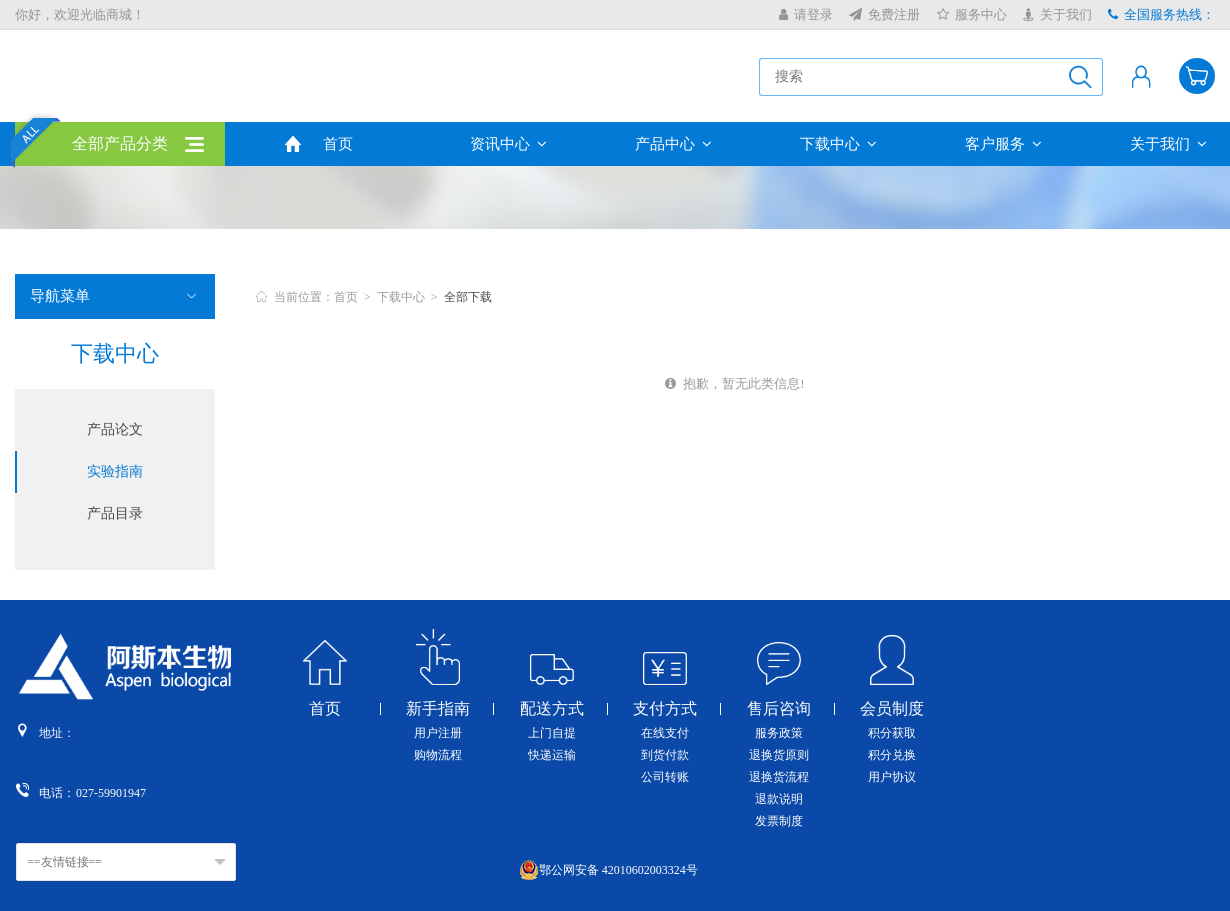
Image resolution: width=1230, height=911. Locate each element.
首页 (338, 144)
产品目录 (115, 513)
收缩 (1216, 329)
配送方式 (552, 709)
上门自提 (552, 733)
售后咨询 (779, 709)
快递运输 (552, 755)
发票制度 (779, 821)
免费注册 (884, 14)
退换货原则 (779, 755)
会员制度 (892, 709)
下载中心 (838, 144)
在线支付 (665, 733)
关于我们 (1057, 14)
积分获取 (892, 733)
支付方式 (665, 709)
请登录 (806, 14)
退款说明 (779, 799)
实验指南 (115, 471)
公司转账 (665, 777)
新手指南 (438, 709)
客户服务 (1003, 144)
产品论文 (115, 429)
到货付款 (665, 755)
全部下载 (468, 297)
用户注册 (438, 733)
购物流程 (438, 755)
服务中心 (972, 14)
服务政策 (779, 733)
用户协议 (892, 777)
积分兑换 (892, 755)
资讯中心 (508, 144)
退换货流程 (779, 777)
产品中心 (673, 144)
